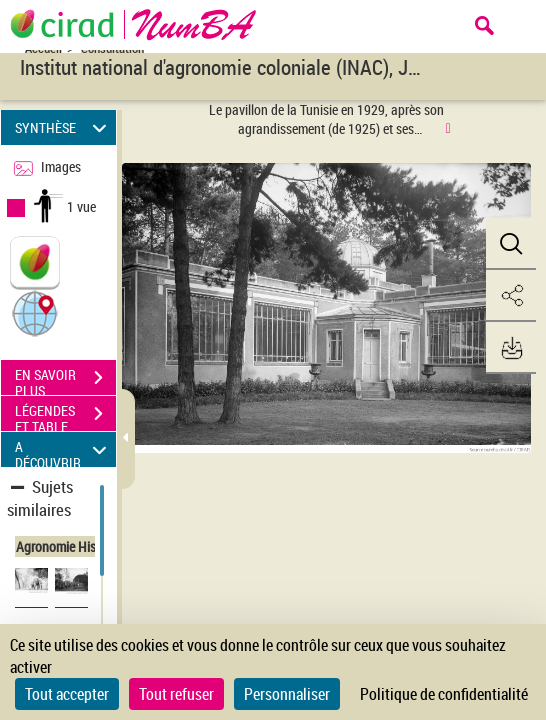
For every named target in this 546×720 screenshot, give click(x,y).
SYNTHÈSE (63, 127)
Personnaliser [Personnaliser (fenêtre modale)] (287, 694)
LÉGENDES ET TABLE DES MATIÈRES (65, 416)
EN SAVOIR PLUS (65, 380)
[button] (35, 312)
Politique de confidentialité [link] (444, 694)
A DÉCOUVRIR (63, 449)
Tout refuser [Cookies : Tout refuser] (176, 694)
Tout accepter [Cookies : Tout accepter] (67, 694)
